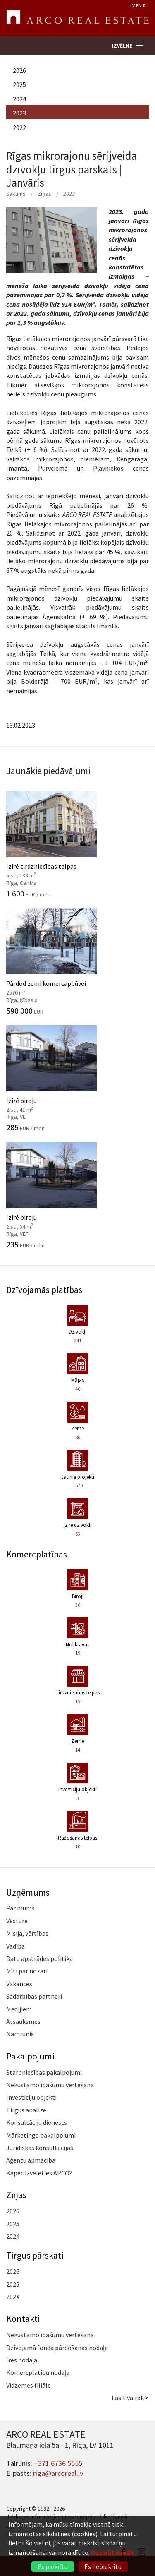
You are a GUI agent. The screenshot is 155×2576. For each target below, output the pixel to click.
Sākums (16, 193)
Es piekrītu (53, 2566)
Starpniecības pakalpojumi (44, 2072)
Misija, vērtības (27, 1933)
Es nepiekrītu (103, 2566)
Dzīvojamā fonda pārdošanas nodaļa (57, 2347)
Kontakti (23, 2318)
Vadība (15, 1946)
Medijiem (19, 2009)
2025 (19, 84)
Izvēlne (122, 45)
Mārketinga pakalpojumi (41, 2135)
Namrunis (20, 2034)
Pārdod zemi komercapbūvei (77, 961)
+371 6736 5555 (58, 2463)
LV (132, 5)
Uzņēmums (28, 1892)
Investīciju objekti (31, 2097)
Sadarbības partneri (34, 1996)
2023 (19, 113)
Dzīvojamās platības (44, 1289)
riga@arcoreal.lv (58, 2473)
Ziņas (44, 193)
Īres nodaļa (21, 2360)
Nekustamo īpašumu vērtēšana (50, 2085)
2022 (19, 127)
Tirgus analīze (26, 2110)
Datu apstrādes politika (39, 1958)
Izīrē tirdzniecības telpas (77, 844)
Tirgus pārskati (34, 2255)
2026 (19, 70)
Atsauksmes (23, 2021)
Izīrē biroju (77, 1078)
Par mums (20, 1908)
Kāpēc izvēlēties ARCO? (39, 2173)
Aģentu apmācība (30, 2160)
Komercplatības (36, 1554)
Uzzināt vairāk (112, 2552)
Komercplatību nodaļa (37, 2372)
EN (139, 5)
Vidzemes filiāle (28, 2385)
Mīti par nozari (27, 1971)
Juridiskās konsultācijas (39, 2147)
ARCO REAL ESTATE (77, 18)
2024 (19, 99)
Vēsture (17, 1921)
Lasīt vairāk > (130, 2397)
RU (146, 5)
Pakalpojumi (30, 2056)
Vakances (19, 1984)
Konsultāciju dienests (36, 2122)
